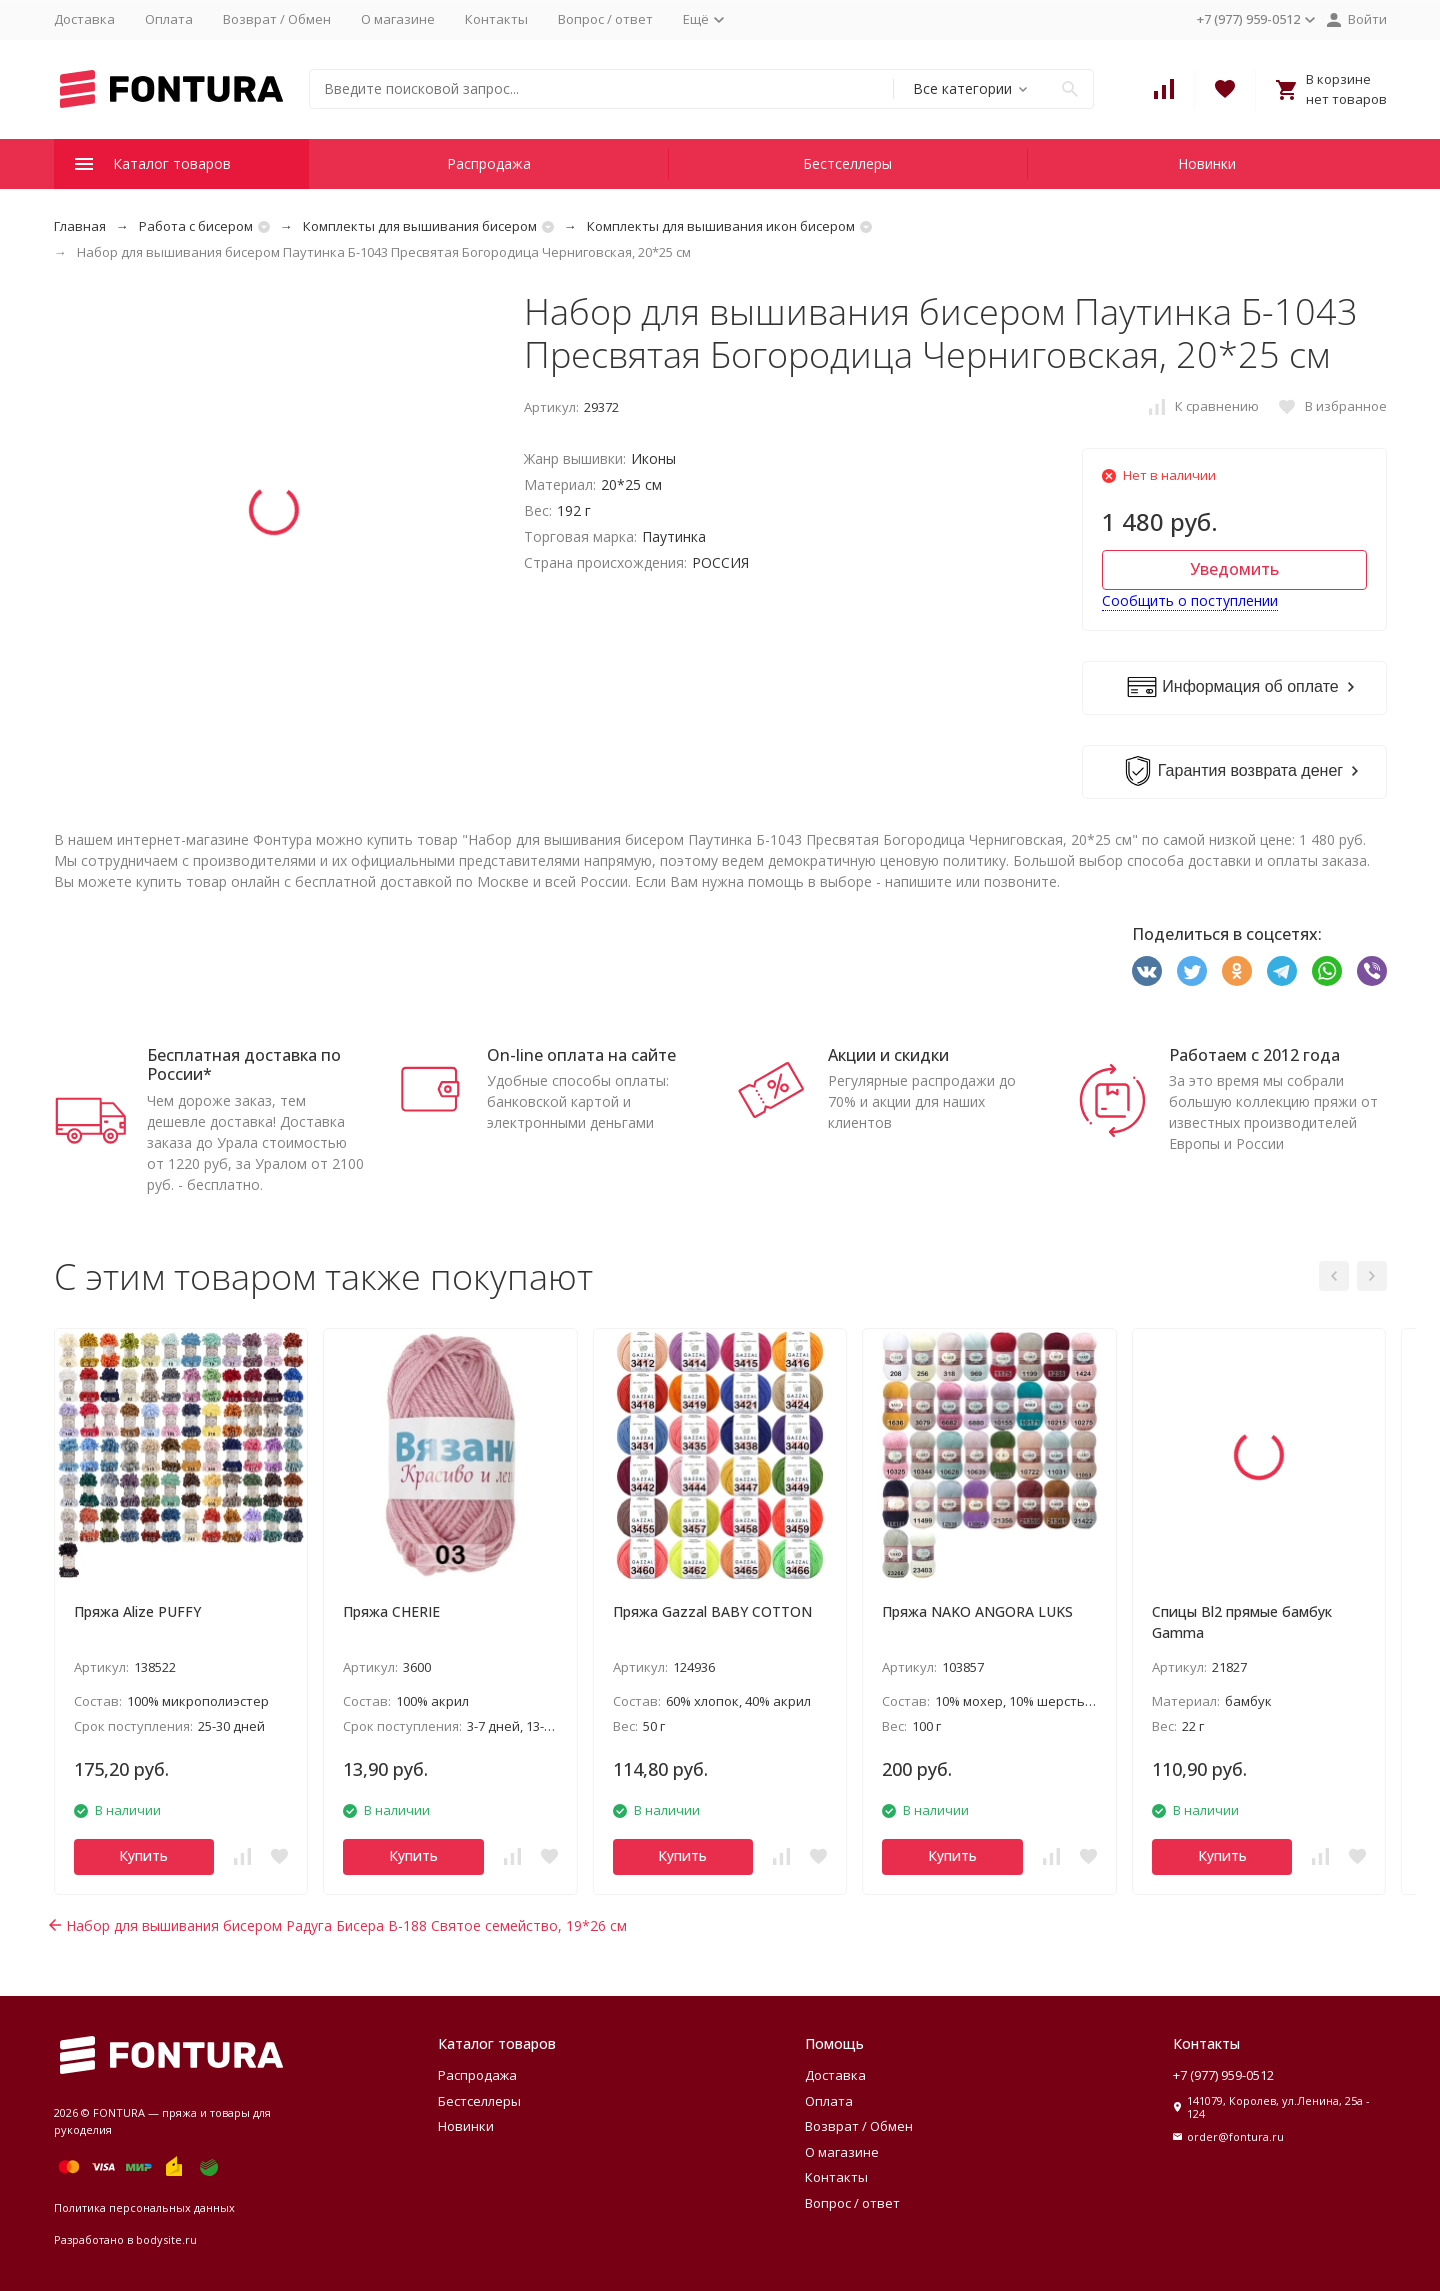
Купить (143, 1855)
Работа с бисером (196, 226)
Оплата (169, 19)
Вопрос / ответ (605, 19)
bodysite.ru (166, 2239)
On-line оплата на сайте (581, 1055)
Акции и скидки (888, 1055)
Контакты (496, 19)
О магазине (398, 19)
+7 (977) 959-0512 (1223, 2075)
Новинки (1207, 163)
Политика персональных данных (144, 2207)
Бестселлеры (847, 163)
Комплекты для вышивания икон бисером (721, 226)
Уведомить (1234, 569)
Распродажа (489, 163)
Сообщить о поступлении (1190, 600)
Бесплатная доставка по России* (244, 1064)
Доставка (84, 19)
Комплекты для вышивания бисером (420, 226)
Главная (80, 226)
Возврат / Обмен (277, 19)
